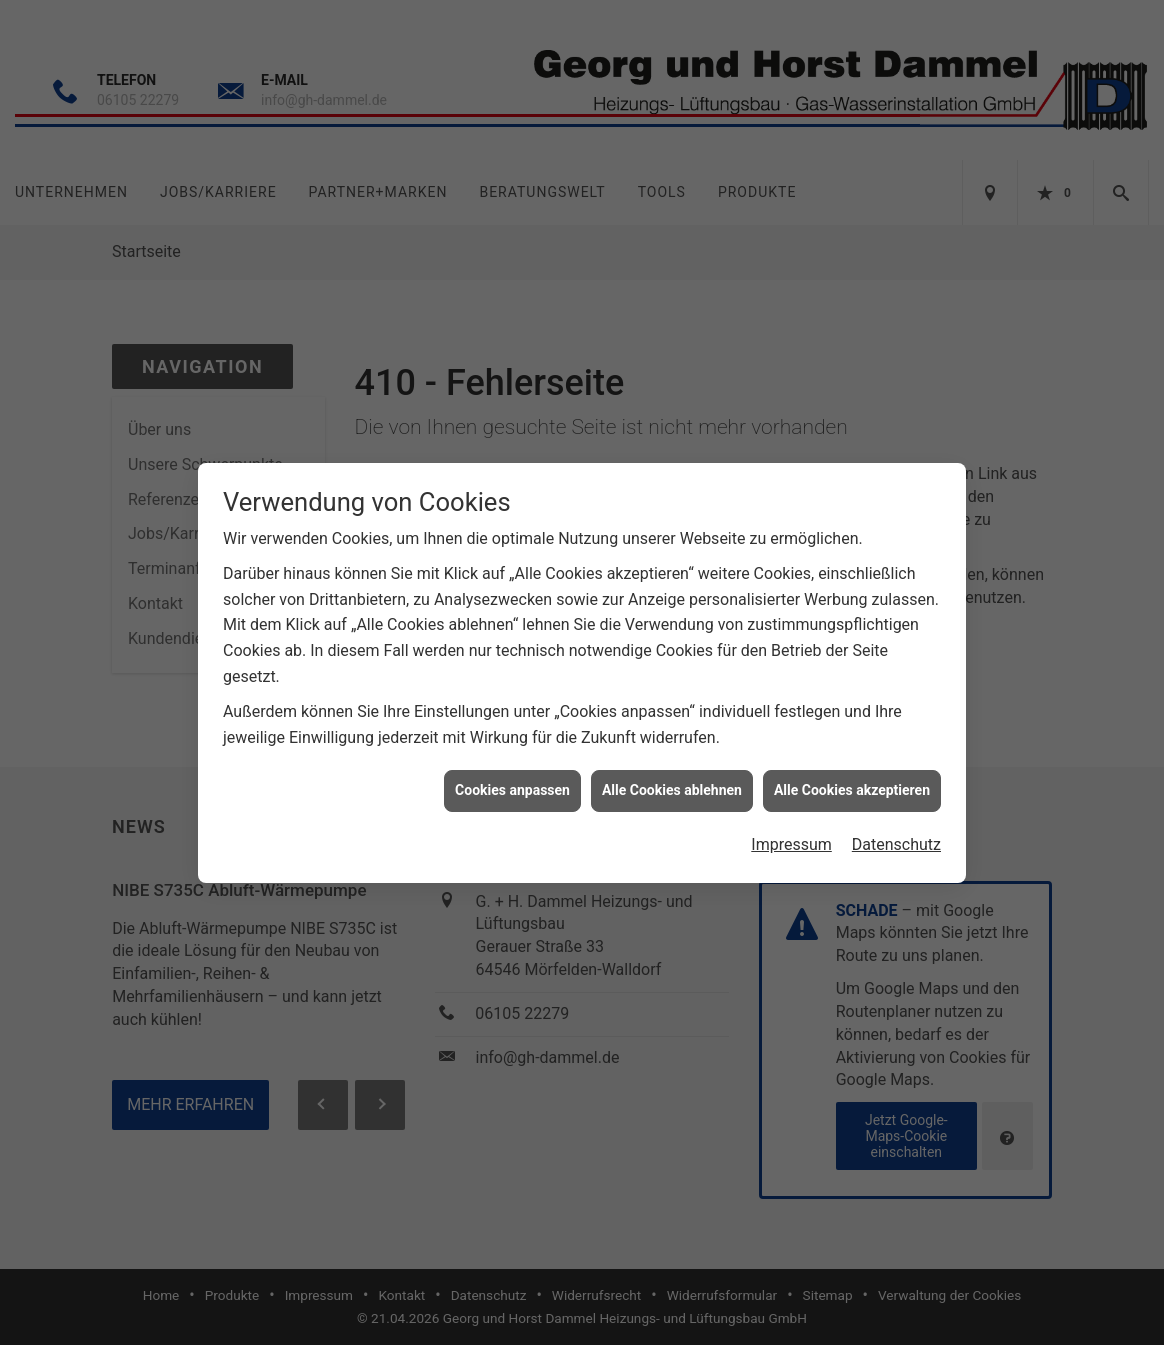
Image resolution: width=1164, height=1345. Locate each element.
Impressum (791, 832)
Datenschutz (896, 832)
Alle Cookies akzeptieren (852, 778)
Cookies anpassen (512, 778)
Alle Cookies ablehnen (672, 778)
